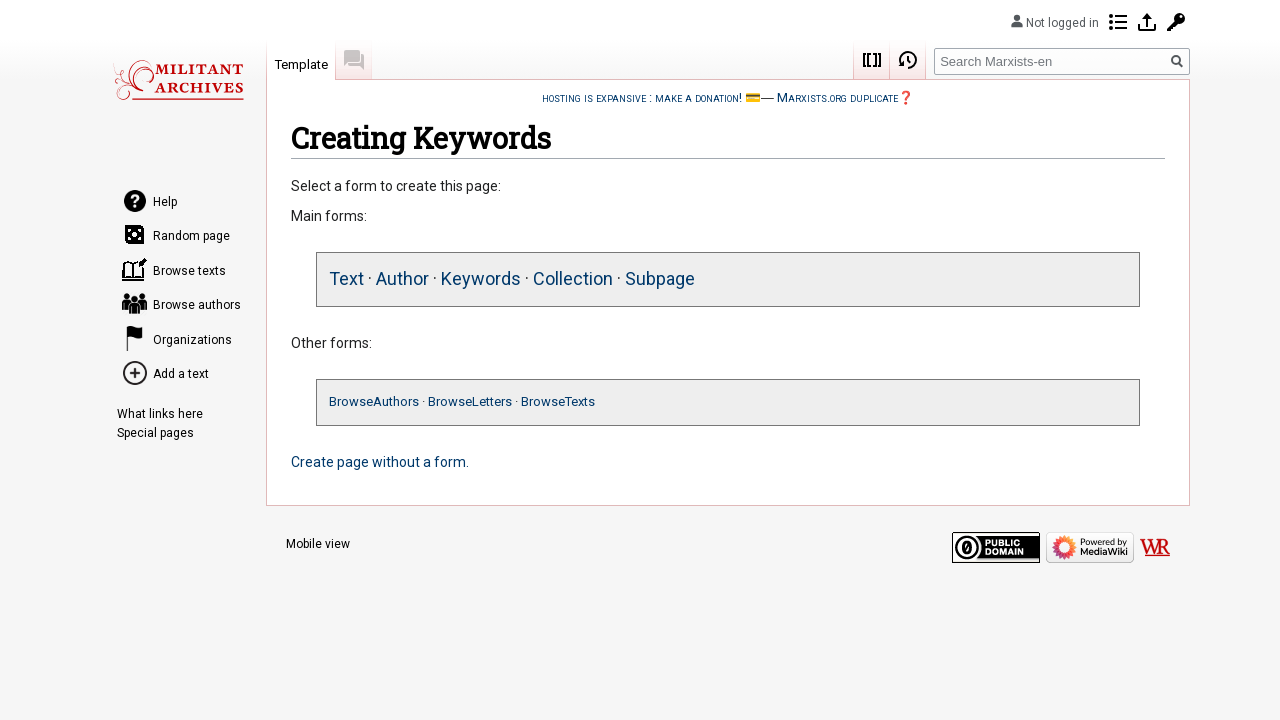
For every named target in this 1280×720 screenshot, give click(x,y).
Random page (191, 236)
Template (301, 64)
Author (402, 278)
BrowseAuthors (374, 401)
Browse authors (197, 305)
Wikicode (872, 60)
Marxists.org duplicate (837, 97)
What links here (160, 414)
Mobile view (318, 544)
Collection (573, 278)
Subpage (660, 278)
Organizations (192, 340)
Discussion (354, 60)
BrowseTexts (558, 401)
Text (346, 278)
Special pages (155, 433)
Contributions (1118, 22)
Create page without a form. (380, 462)
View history (908, 60)
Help (165, 202)
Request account (1176, 22)
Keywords (481, 278)
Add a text (181, 374)
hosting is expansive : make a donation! (642, 97)
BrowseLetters (470, 401)
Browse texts (189, 271)
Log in (1147, 22)
